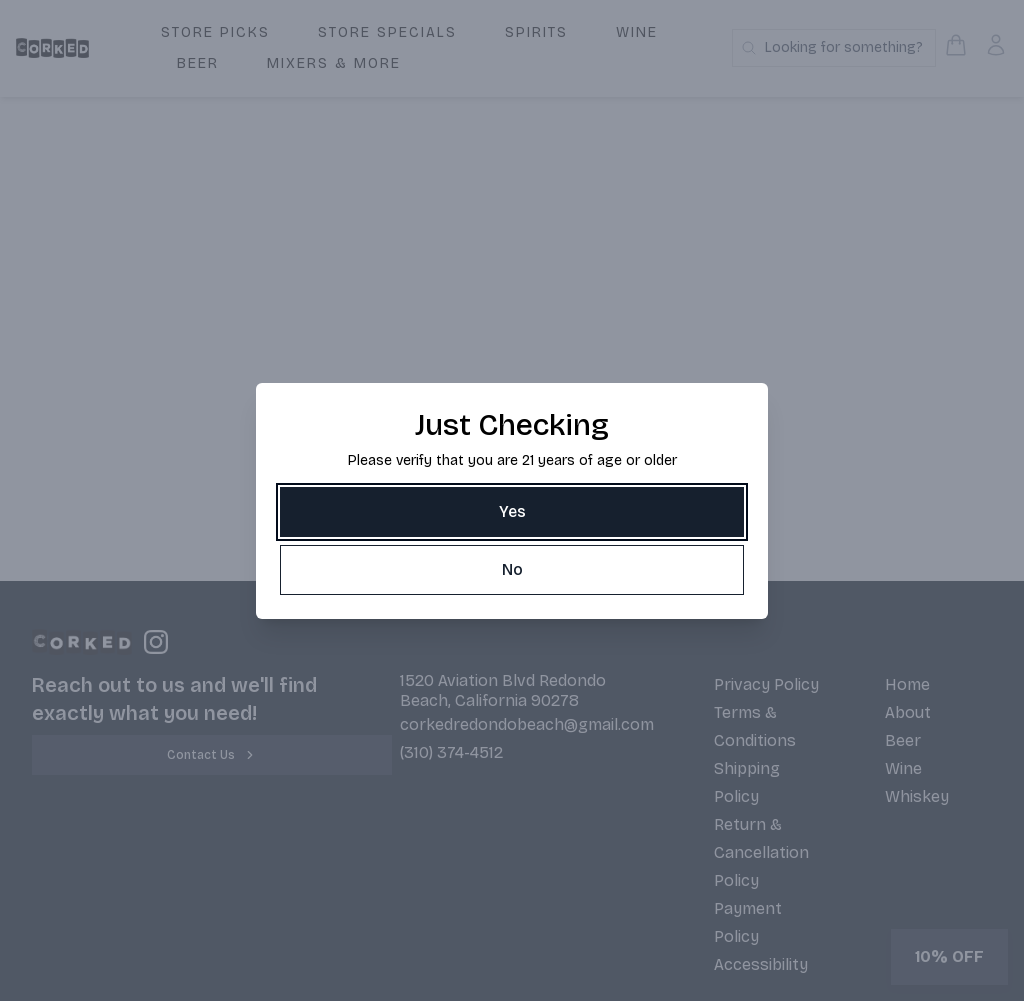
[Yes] (512, 512)
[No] (512, 570)
